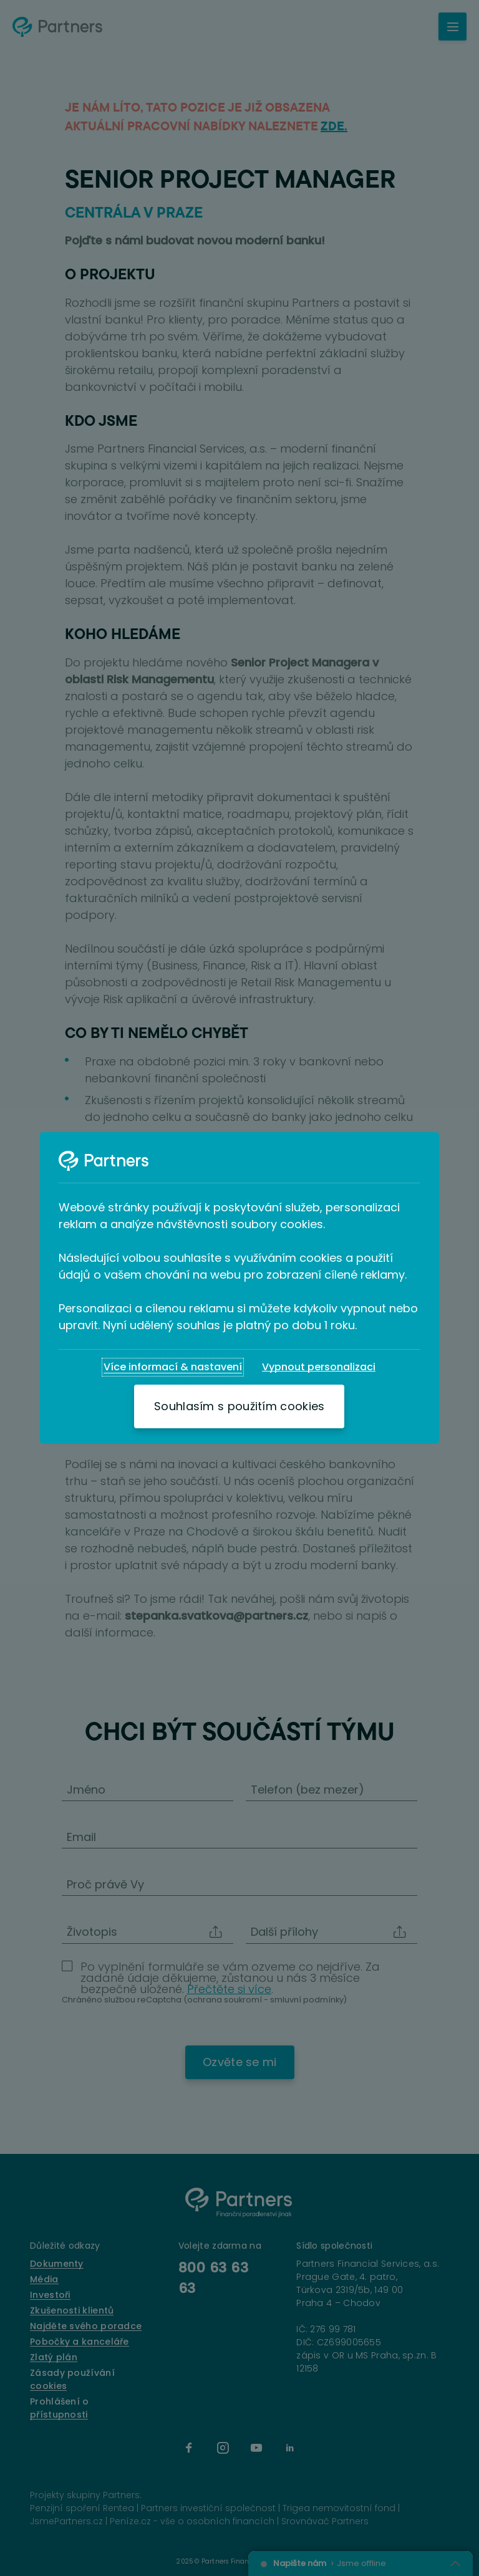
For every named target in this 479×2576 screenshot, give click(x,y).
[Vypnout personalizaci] (318, 1367)
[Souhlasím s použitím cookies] (239, 1406)
